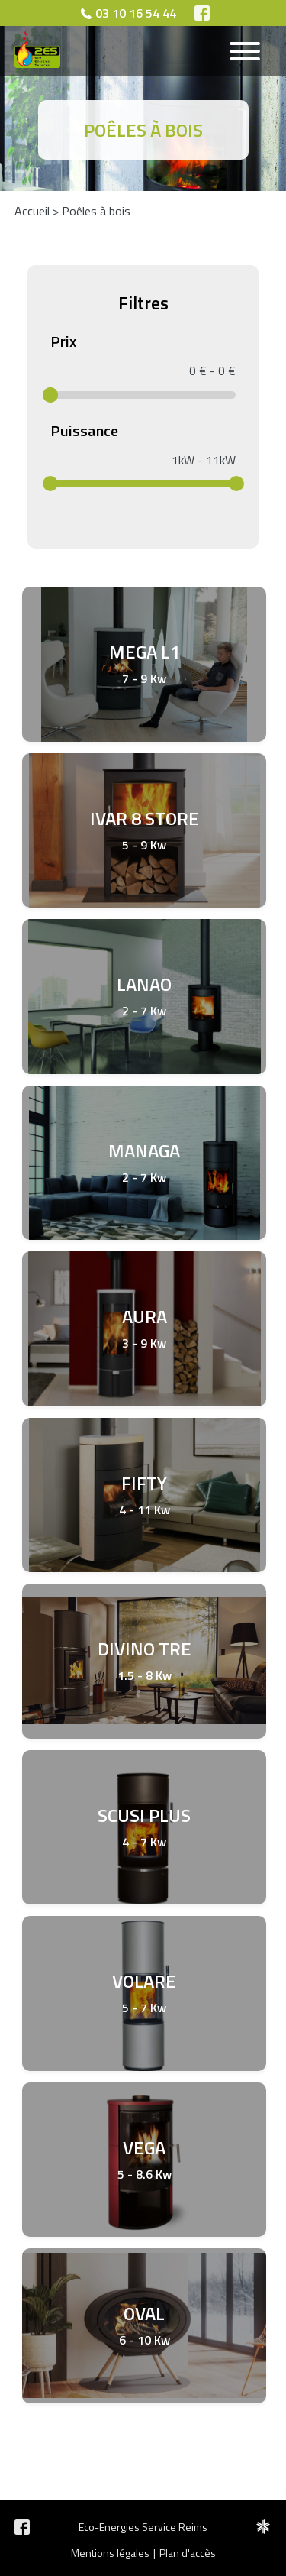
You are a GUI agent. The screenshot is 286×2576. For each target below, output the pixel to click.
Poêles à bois (96, 211)
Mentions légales (110, 2553)
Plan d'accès (187, 2553)
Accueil (32, 211)
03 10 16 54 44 (135, 13)
